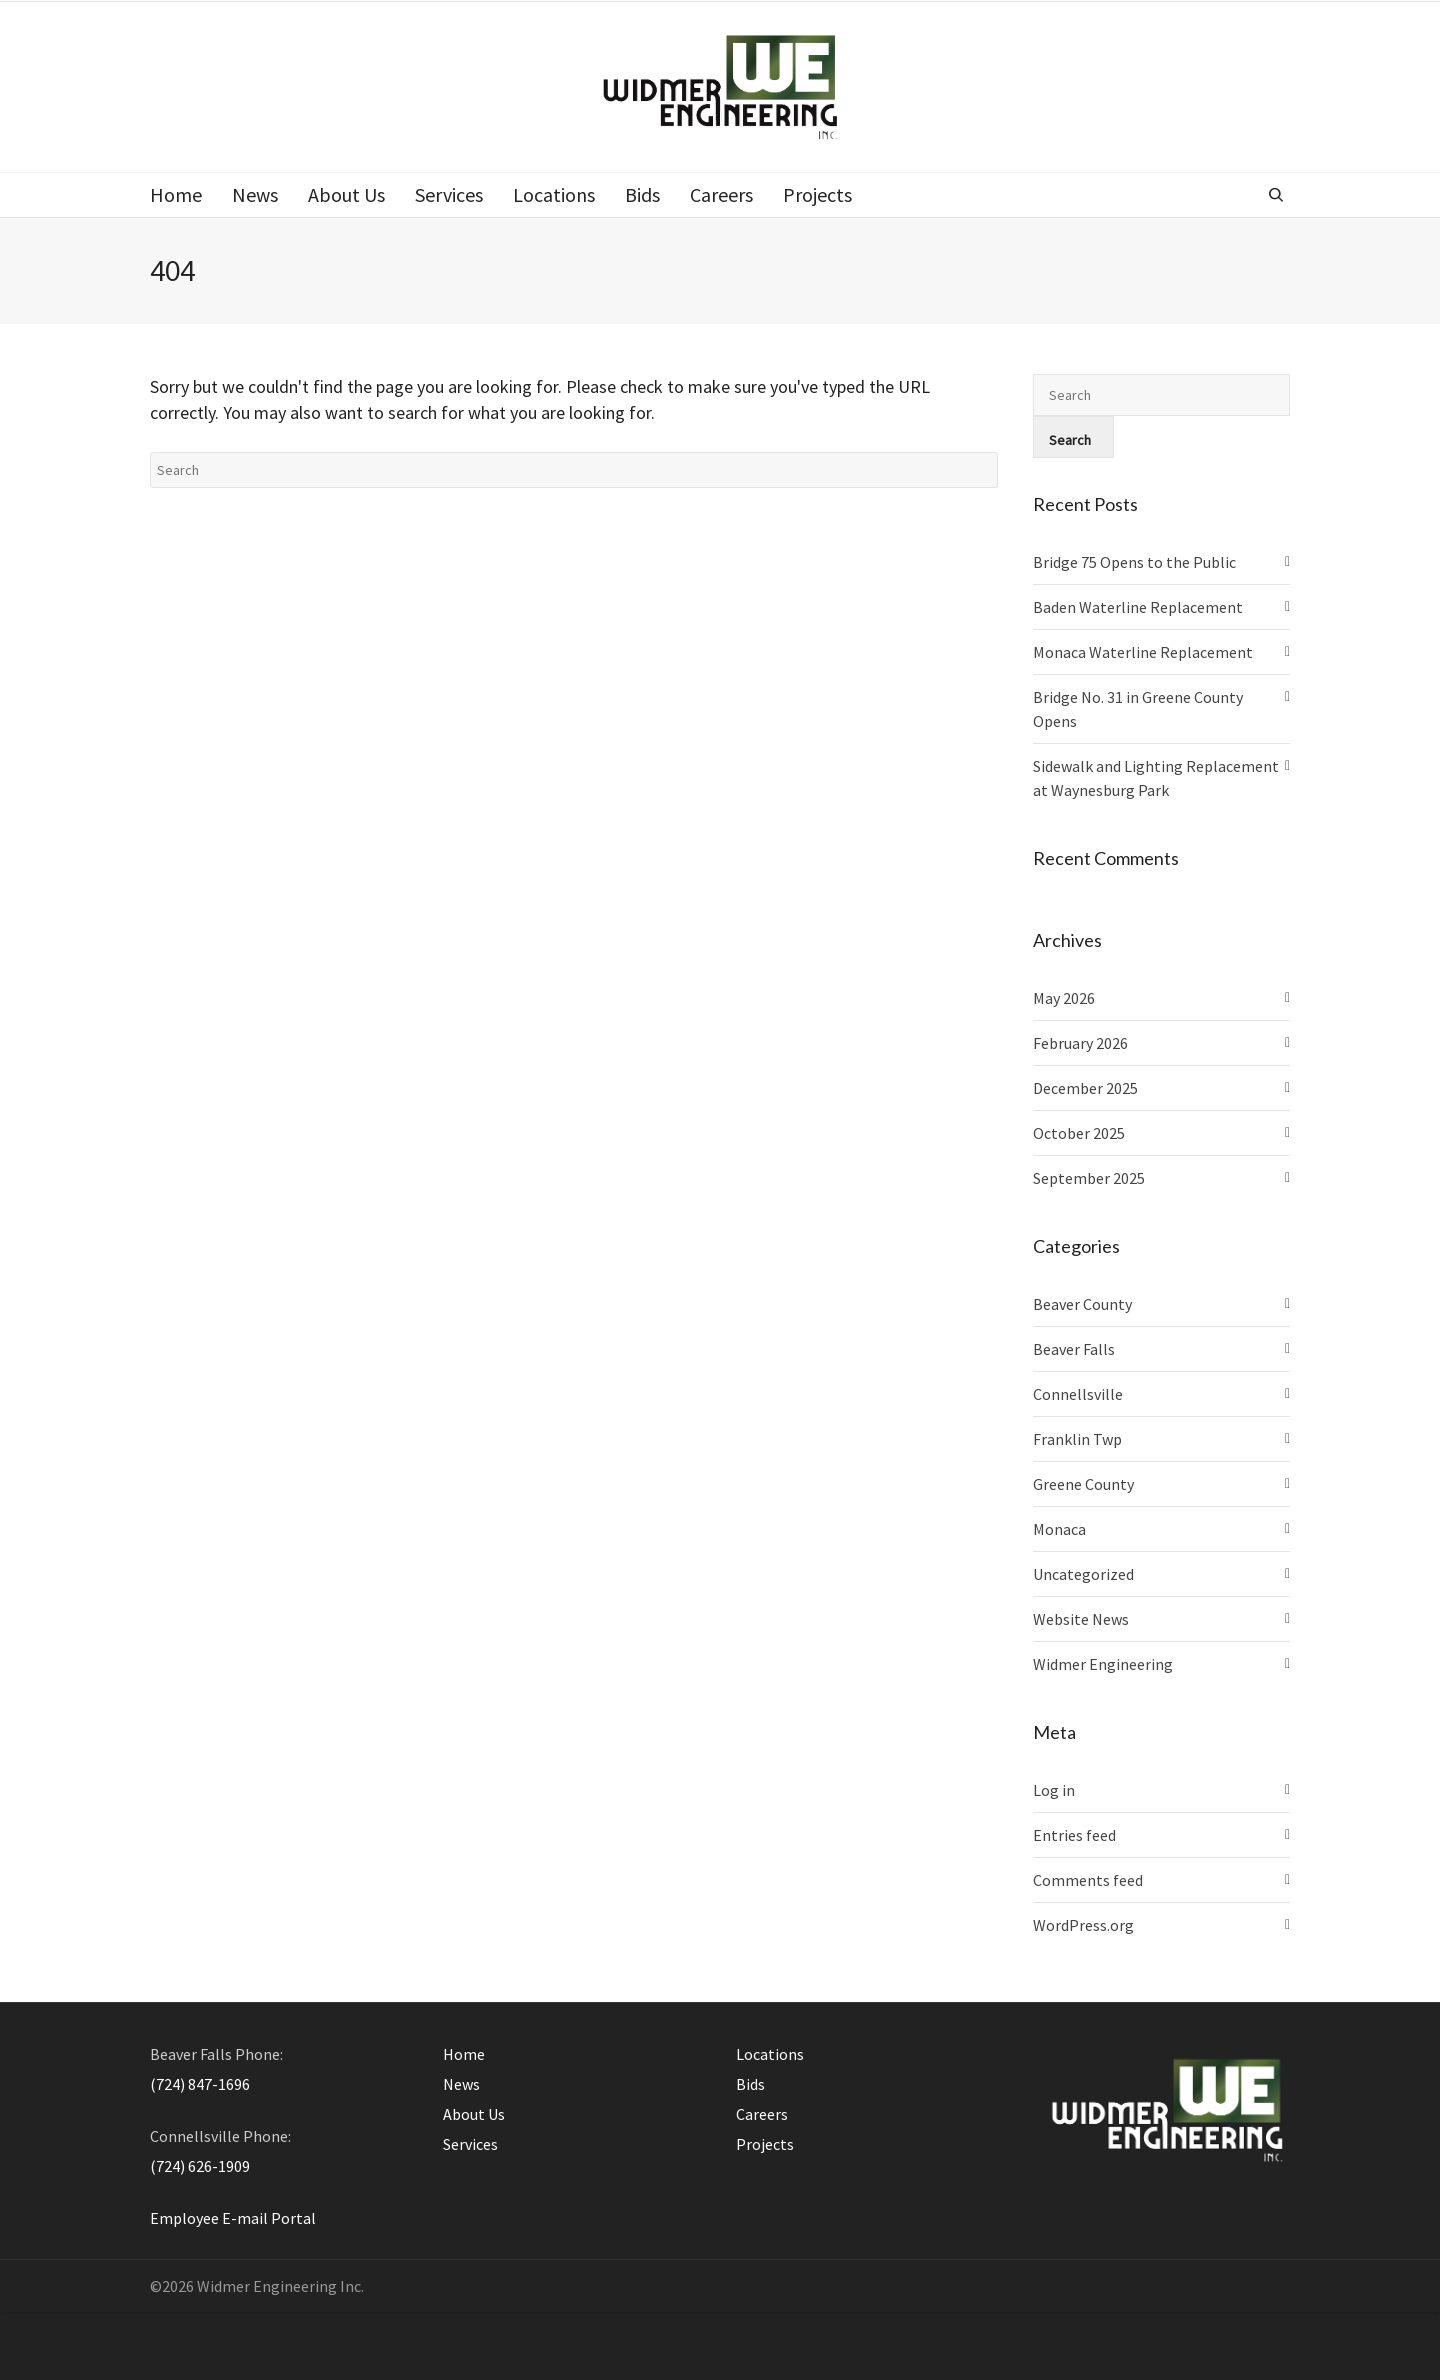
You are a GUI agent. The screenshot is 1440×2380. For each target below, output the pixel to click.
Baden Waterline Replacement (1138, 607)
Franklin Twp (1077, 1439)
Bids (750, 2084)
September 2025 (1089, 1178)
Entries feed (1074, 1835)
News (461, 2084)
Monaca (1059, 1529)
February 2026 (1080, 1043)
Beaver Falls (1074, 1349)
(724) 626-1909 (200, 2166)
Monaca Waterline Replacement (1143, 652)
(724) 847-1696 (200, 2084)
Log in (1054, 1790)
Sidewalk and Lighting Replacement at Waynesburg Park (1156, 778)
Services (470, 2144)
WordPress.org (1083, 1925)
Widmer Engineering (1103, 1664)
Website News (1081, 1619)
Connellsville (1078, 1394)
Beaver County (1082, 1304)
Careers (762, 2114)
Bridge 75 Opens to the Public (1134, 562)
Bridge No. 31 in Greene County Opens (1138, 709)
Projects (765, 2144)
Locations (770, 2054)
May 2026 (1064, 998)
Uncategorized (1083, 1574)
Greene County (1083, 1484)
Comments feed (1088, 1880)
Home (464, 2054)
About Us (474, 2114)
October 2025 (1079, 1133)
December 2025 (1085, 1088)
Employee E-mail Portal (233, 2218)
